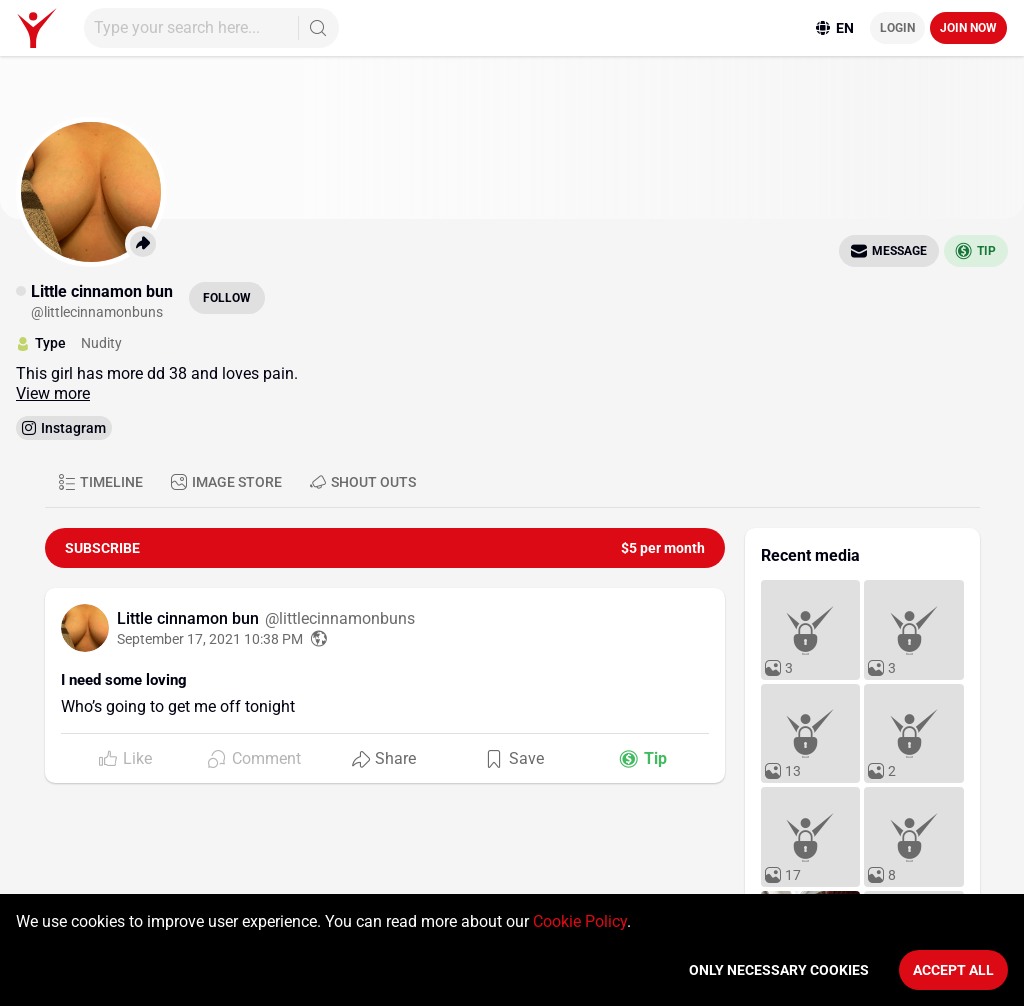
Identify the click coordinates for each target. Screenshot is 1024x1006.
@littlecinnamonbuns (340, 618)
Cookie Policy (580, 921)
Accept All (953, 970)
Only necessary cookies (779, 970)
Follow (227, 298)
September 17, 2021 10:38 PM (210, 639)
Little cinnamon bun (190, 618)
